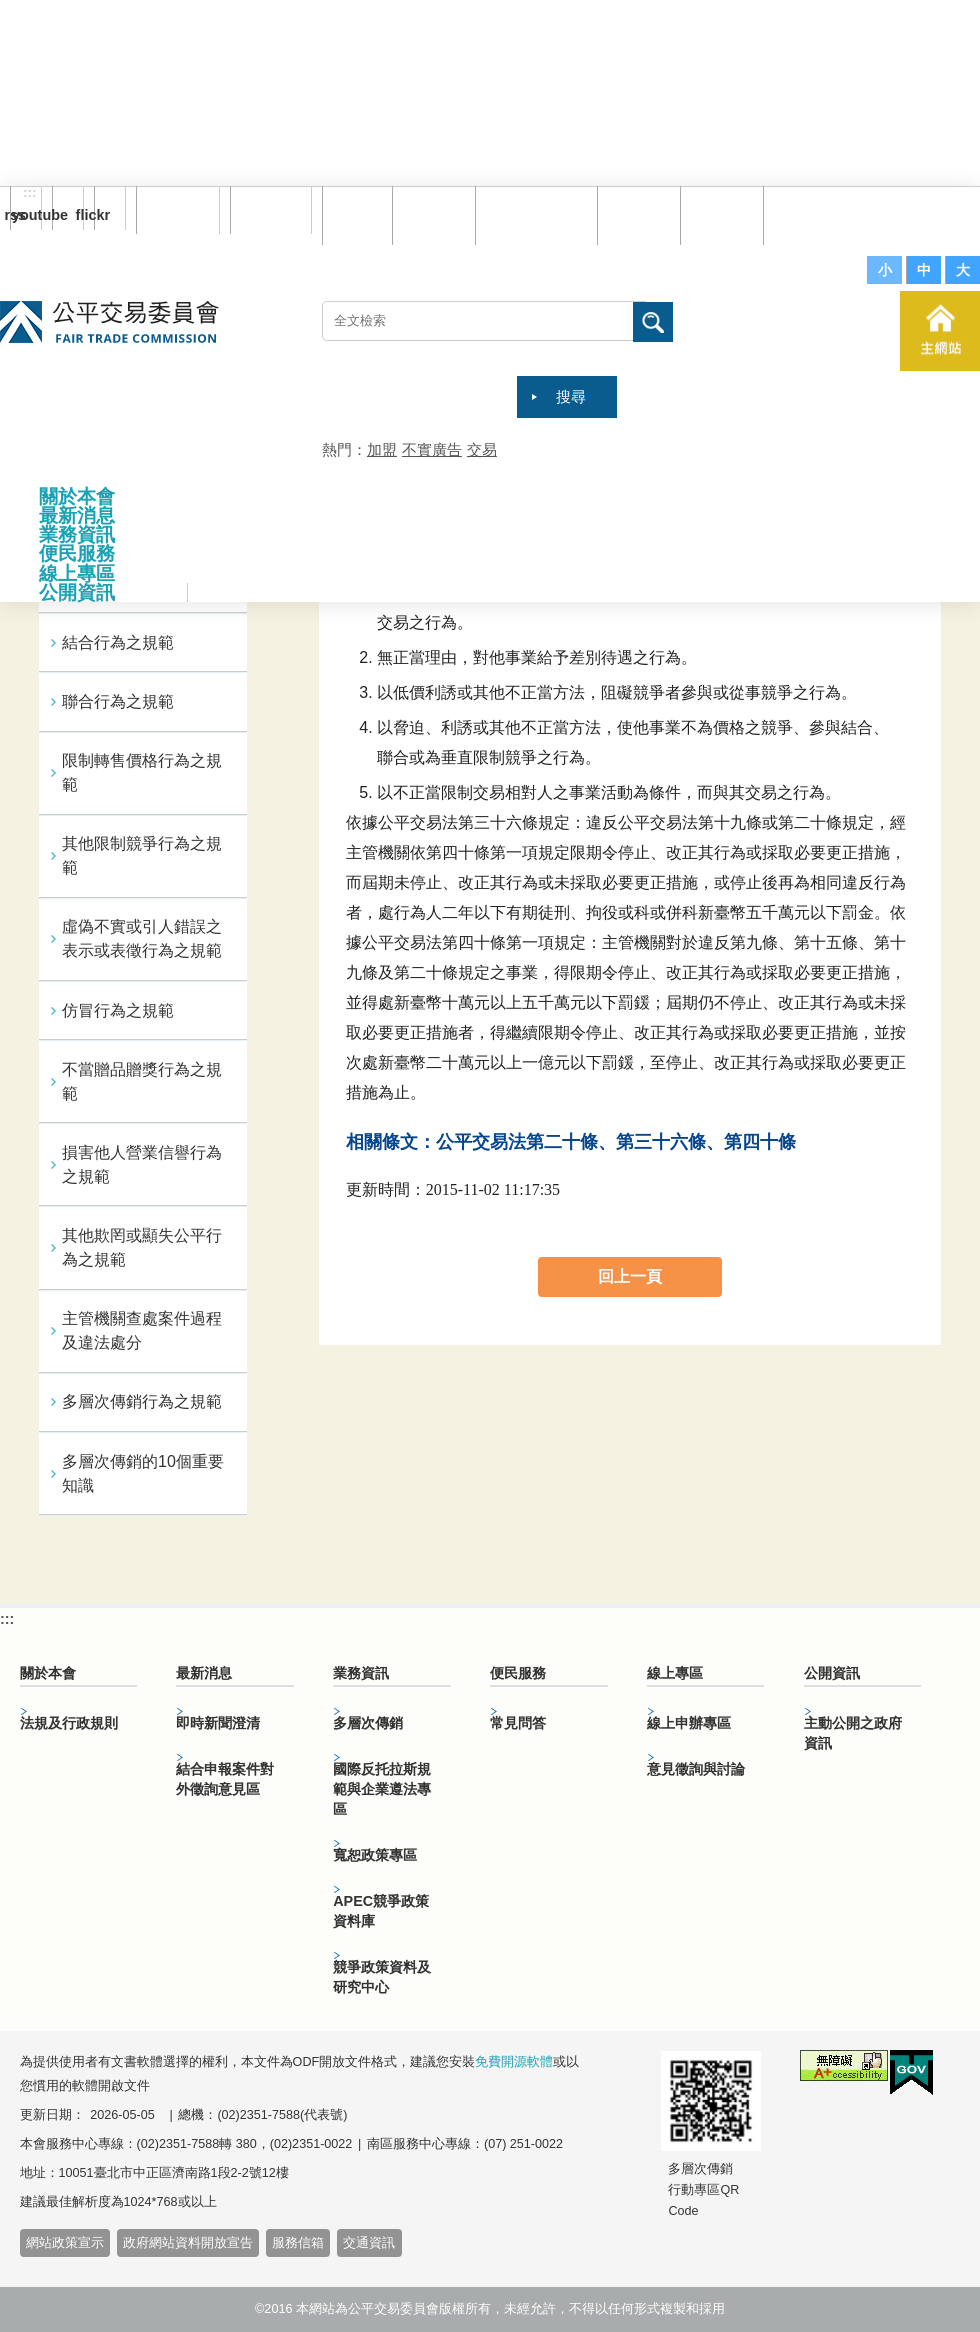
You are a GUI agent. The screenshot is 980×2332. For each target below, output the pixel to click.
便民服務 (77, 553)
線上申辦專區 (689, 1723)
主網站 (940, 331)
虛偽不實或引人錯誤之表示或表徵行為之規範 (142, 938)
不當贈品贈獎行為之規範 (142, 1081)
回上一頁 (630, 1276)
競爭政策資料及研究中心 (382, 1977)
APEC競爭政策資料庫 (381, 1911)
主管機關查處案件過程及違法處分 (142, 1330)
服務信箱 (808, 214)
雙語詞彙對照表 (539, 214)
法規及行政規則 (69, 1723)
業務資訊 (77, 534)
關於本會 (77, 496)
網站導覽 (437, 214)
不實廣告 (432, 449)
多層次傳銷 (368, 1723)
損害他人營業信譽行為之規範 (142, 1164)
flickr (102, 215)
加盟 (382, 449)
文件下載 (725, 214)
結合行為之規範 (118, 642)
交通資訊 (369, 2243)
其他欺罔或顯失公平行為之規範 (142, 1247)
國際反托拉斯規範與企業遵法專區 (382, 1789)
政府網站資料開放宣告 (188, 2243)
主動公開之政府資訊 (853, 1733)
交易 (482, 449)
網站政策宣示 (65, 2243)
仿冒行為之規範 (118, 1010)
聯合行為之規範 (118, 701)
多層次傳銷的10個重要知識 (143, 1473)
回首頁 (360, 214)
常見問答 (642, 214)
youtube (60, 215)
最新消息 (77, 515)
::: (30, 193)
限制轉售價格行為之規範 (142, 772)
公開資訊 (77, 592)
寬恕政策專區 (375, 1855)
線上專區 (77, 573)
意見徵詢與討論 (696, 1769)
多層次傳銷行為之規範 (142, 1401)
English (263, 210)
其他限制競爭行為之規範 (142, 855)
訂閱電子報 (178, 210)
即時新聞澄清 (218, 1723)
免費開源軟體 (514, 2062)
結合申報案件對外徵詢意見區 (225, 1779)
